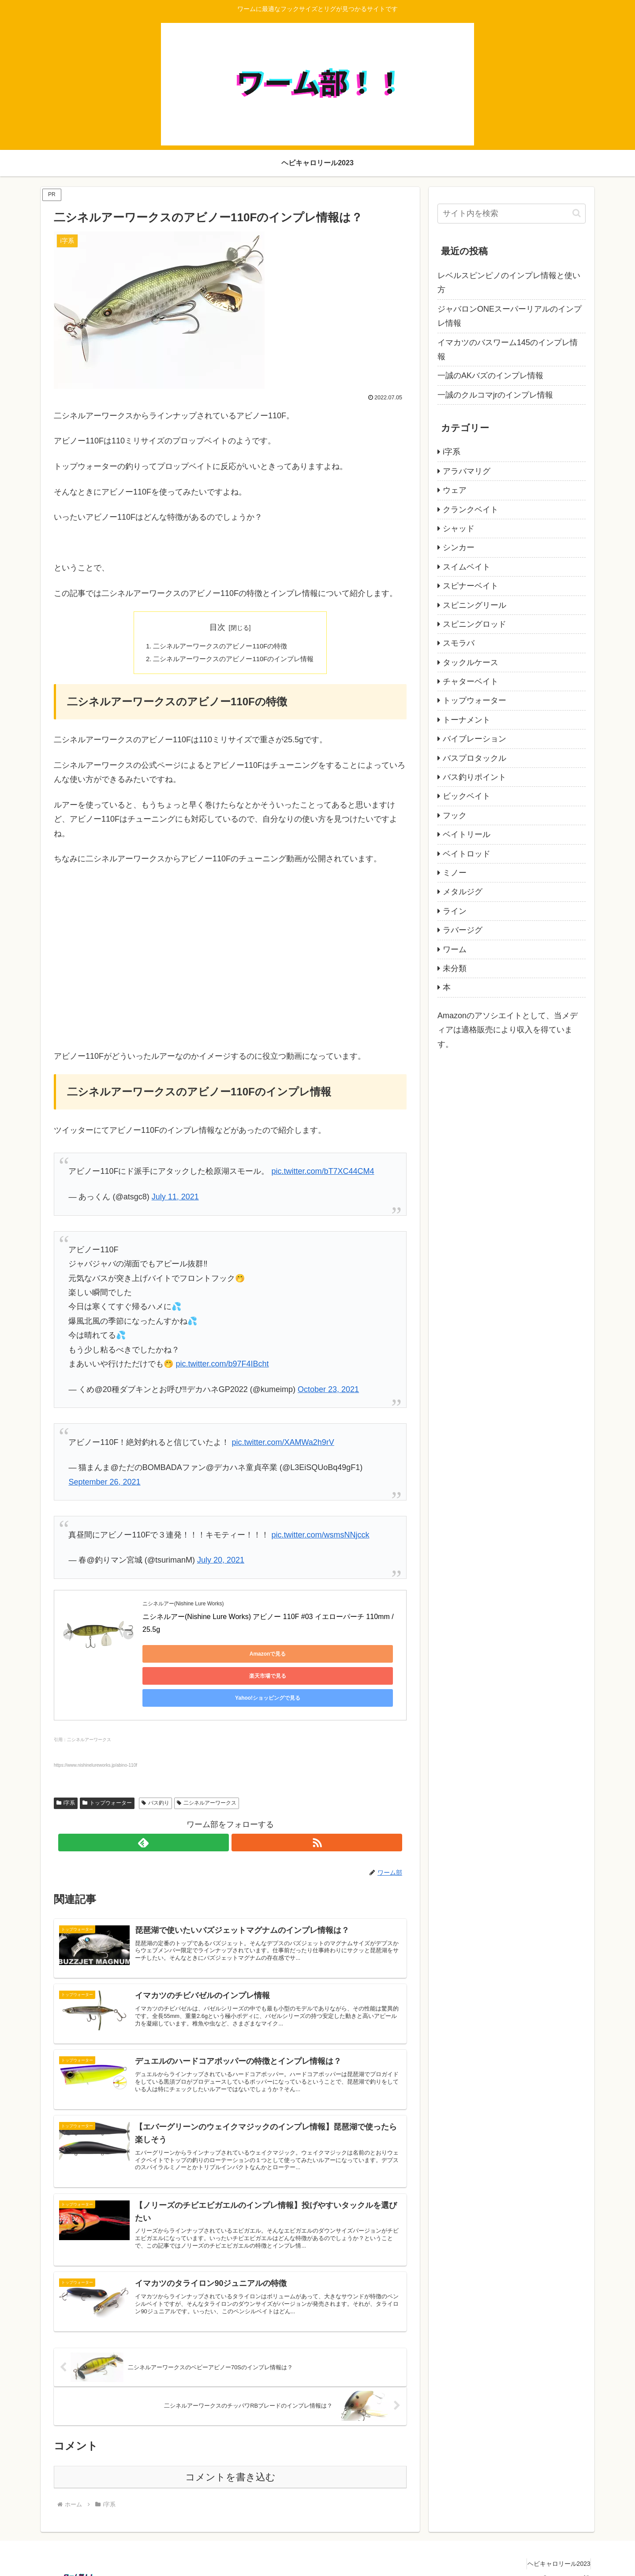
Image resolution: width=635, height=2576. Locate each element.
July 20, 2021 (220, 1562)
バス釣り (155, 1764)
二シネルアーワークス (206, 1764)
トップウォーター (107, 1764)
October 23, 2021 (328, 1392)
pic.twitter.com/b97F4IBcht (222, 1366)
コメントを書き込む (230, 2462)
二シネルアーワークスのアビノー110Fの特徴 (219, 647)
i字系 (65, 1764)
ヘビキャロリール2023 (554, 2548)
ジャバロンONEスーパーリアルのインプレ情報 (509, 316)
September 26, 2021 (104, 1484)
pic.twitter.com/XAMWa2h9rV (283, 1445)
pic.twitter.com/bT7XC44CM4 (322, 1174)
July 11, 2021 (175, 1199)
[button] (576, 213)
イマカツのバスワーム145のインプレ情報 (507, 349)
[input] (511, 213)
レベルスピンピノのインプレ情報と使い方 (508, 282)
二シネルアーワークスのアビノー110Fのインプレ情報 (234, 661)
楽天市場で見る (265, 1656)
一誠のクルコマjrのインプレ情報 (495, 395)
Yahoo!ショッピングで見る (349, 1656)
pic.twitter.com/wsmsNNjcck (320, 1537)
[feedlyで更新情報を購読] (220, 1804)
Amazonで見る (182, 1656)
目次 (217, 627)
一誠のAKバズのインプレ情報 (490, 375)
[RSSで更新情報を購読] (240, 1804)
